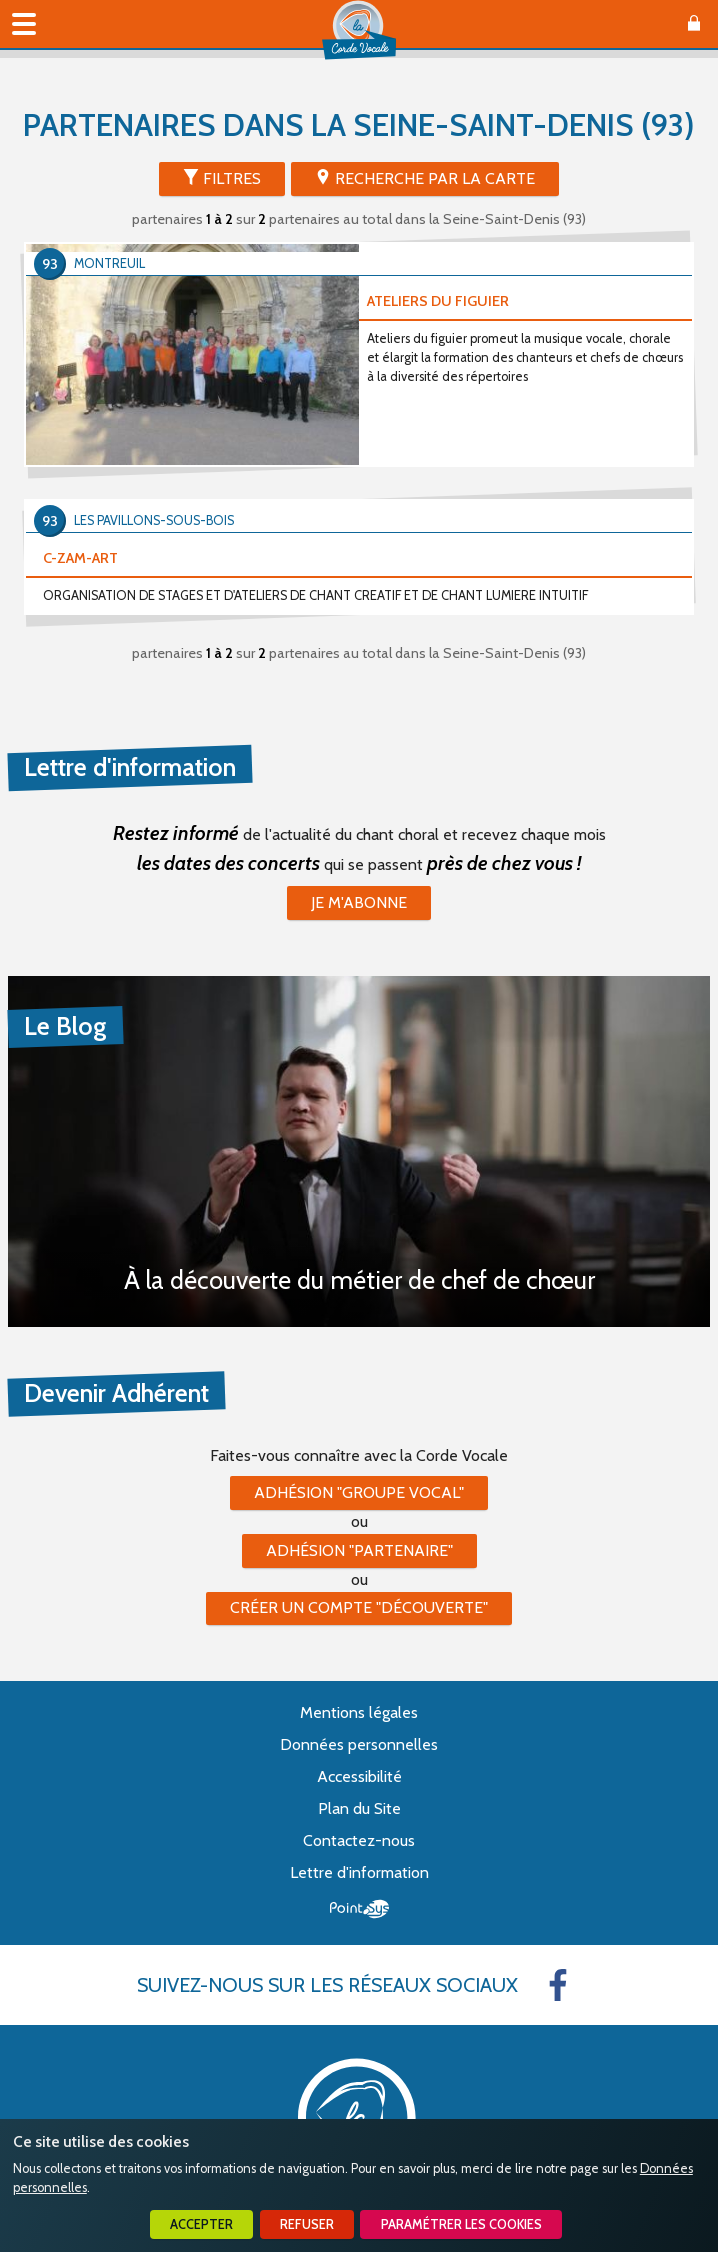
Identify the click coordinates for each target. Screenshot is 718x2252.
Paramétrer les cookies (461, 2224)
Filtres (232, 178)
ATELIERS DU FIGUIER (438, 301)
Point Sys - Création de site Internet (359, 1909)
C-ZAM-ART (80, 558)
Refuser (307, 2224)
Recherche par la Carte (435, 178)
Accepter (201, 2224)
